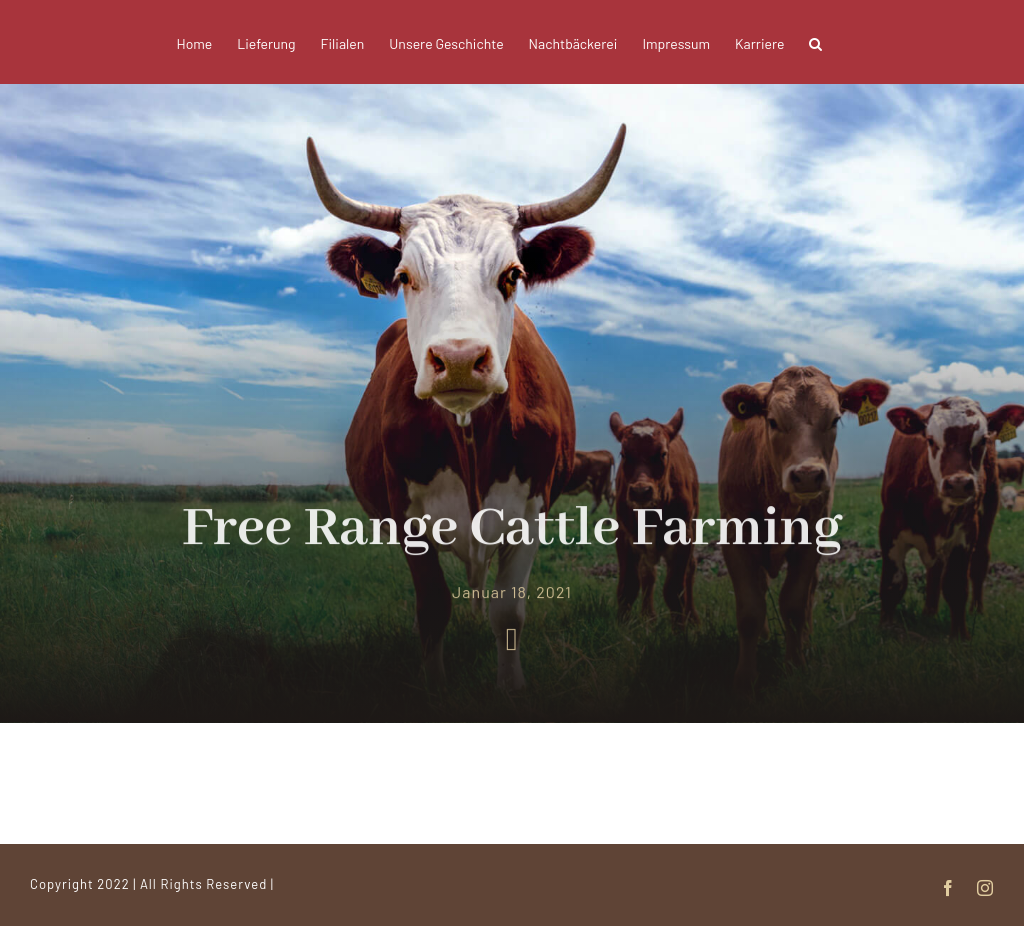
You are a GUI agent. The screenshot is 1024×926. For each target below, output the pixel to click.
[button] (815, 42)
